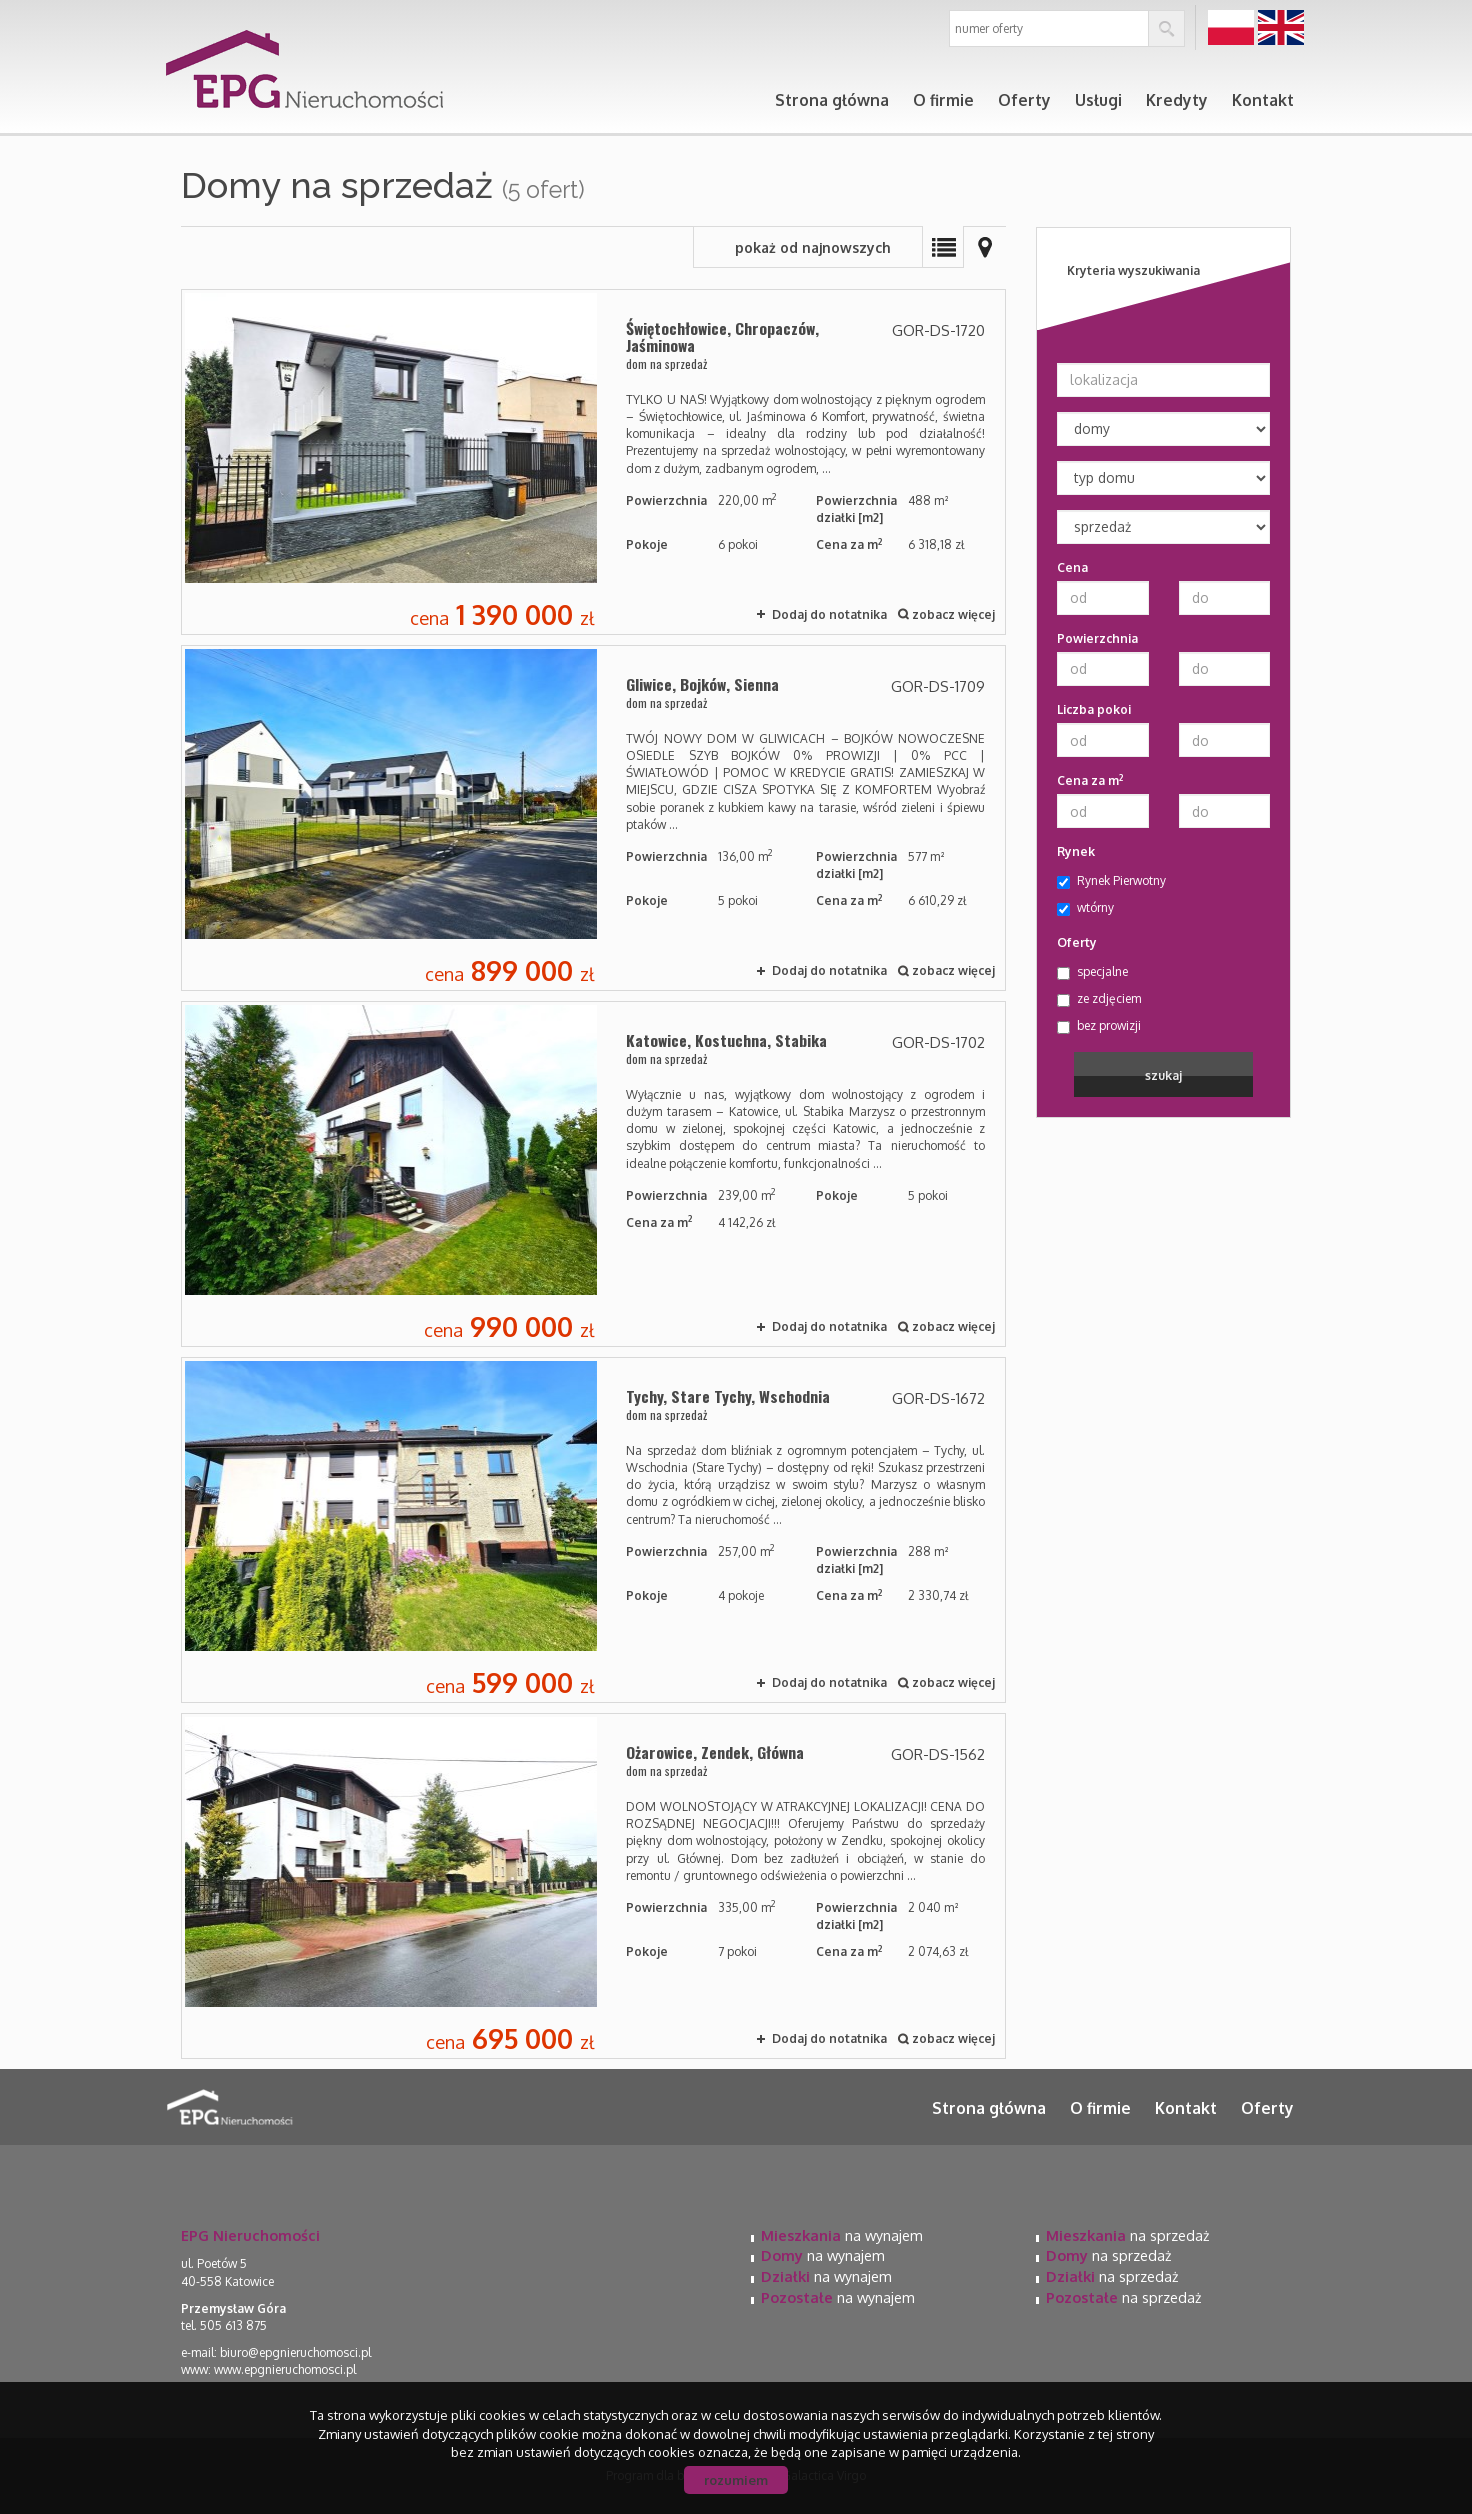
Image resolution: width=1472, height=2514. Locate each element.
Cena (1072, 567)
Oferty (1024, 100)
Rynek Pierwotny (1111, 881)
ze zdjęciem (1099, 999)
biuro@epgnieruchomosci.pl (295, 2352)
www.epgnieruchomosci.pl (285, 2369)
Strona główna (832, 100)
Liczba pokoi (1094, 709)
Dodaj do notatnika (829, 614)
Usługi (1098, 100)
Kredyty (1177, 100)
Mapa (985, 247)
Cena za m (1090, 780)
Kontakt (1263, 100)
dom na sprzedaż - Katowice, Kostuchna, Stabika (593, 1174)
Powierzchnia (1097, 638)
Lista (943, 247)
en (1281, 28)
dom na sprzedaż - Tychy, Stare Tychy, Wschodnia (593, 1530)
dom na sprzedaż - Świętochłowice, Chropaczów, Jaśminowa (593, 462)
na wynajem (842, 2235)
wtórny (1085, 908)
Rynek (1076, 851)
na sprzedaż (1127, 2235)
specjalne (1092, 972)
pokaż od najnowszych (813, 247)
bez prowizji (1099, 1026)
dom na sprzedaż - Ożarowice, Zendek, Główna (593, 1886)
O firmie (943, 100)
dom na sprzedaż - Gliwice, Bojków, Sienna (593, 818)
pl (1231, 28)
